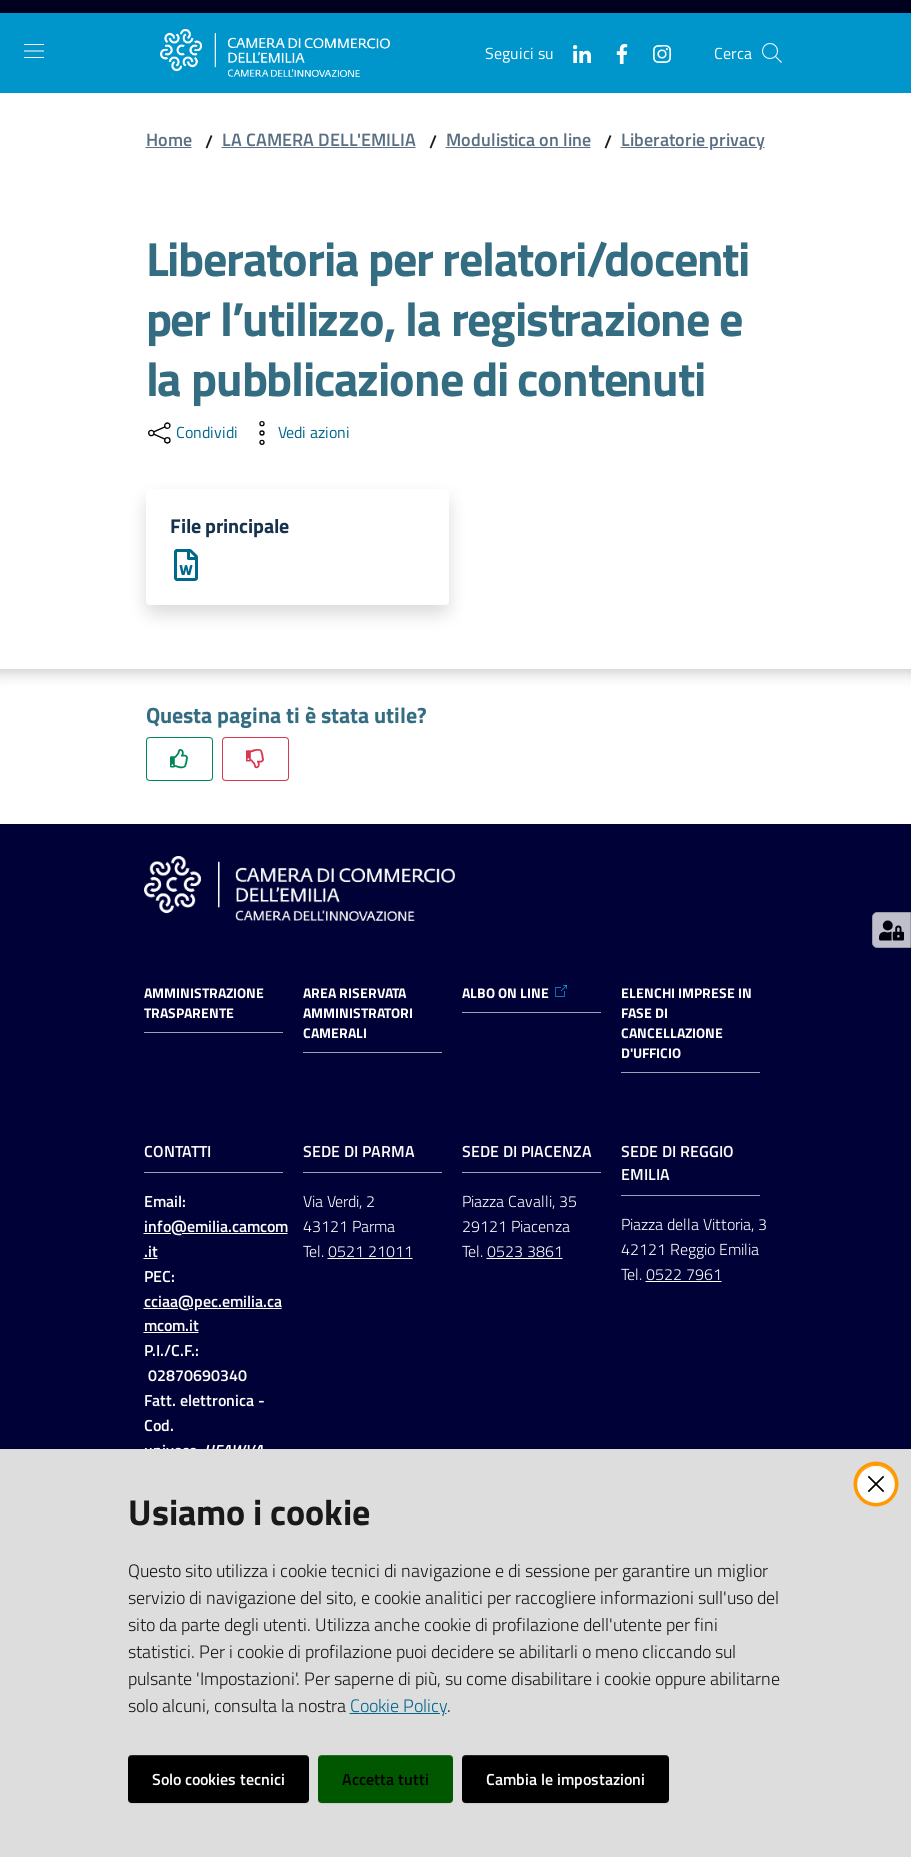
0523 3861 (525, 1252)
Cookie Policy (398, 1705)
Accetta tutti (385, 1779)
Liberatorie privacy (693, 139)
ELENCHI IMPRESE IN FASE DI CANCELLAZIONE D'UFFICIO (686, 1024)
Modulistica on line (518, 139)
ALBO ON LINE (515, 994)
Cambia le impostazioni (565, 1779)
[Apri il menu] (34, 51)
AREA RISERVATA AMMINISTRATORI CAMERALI (358, 1014)
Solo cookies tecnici (218, 1779)
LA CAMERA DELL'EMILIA (319, 139)
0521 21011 (370, 1252)
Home (169, 139)
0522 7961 (684, 1274)
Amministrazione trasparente (204, 1004)
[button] (772, 53)
